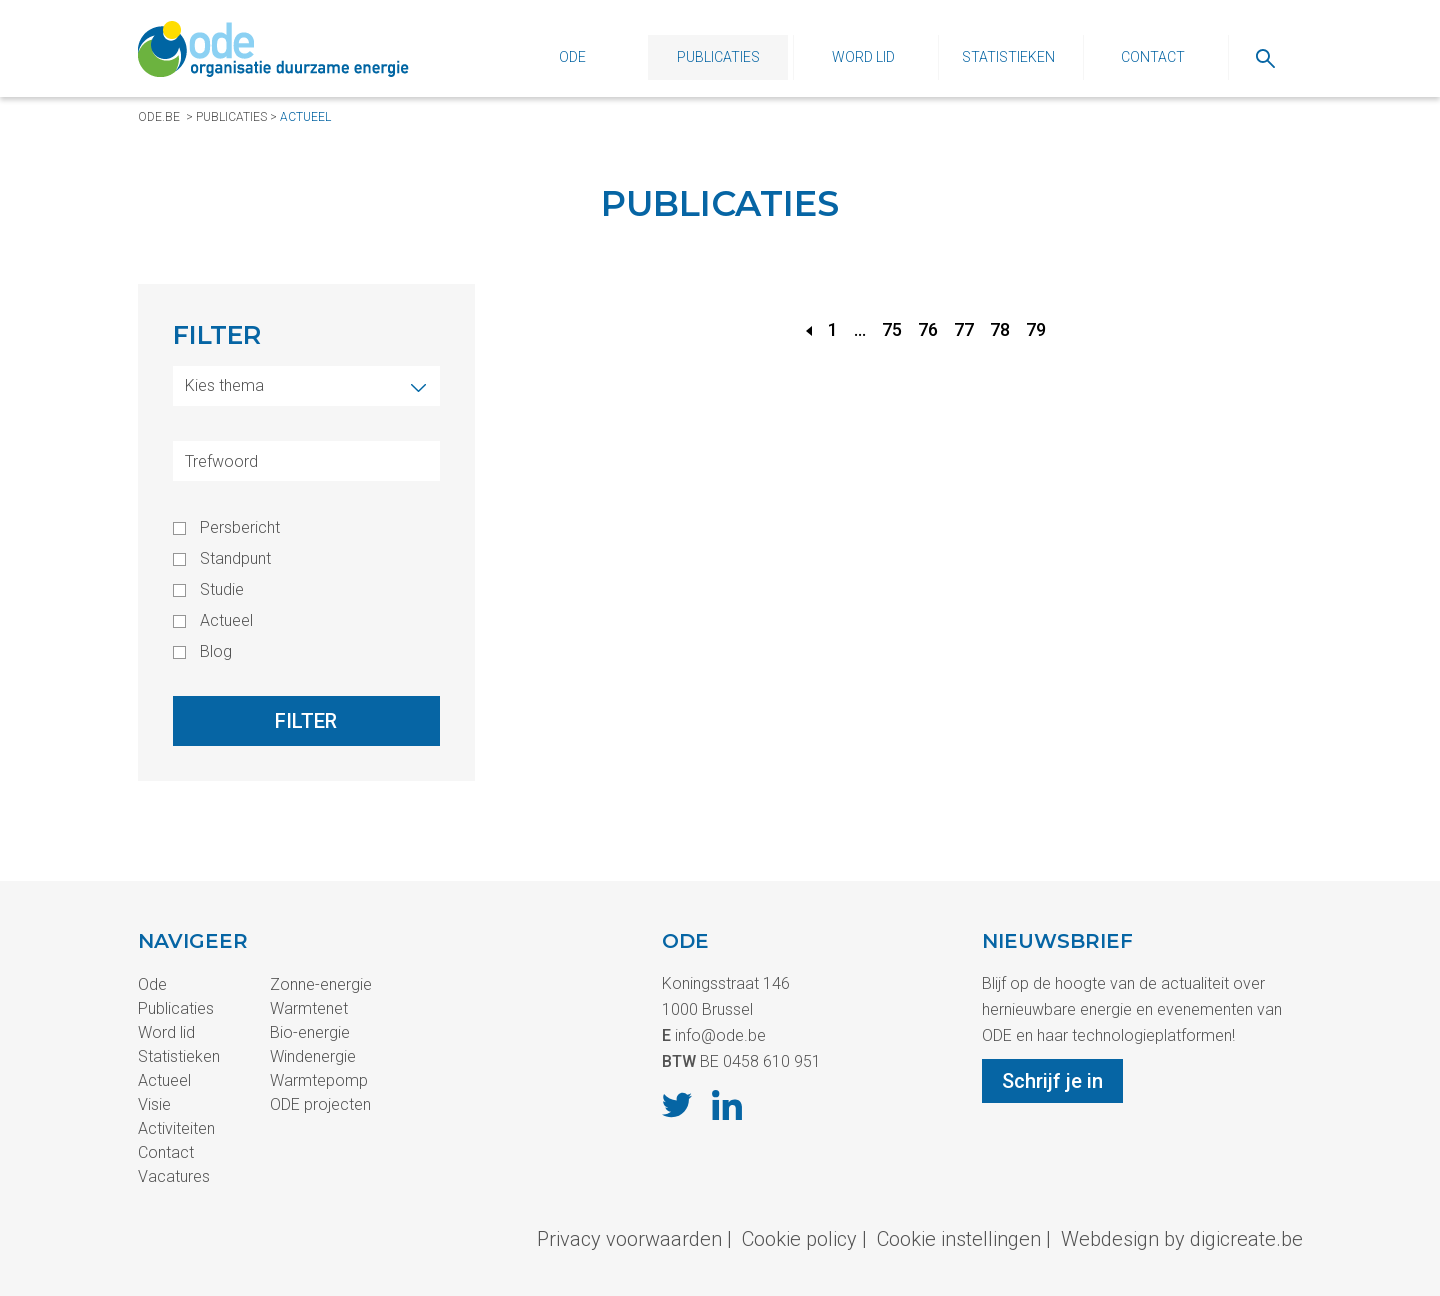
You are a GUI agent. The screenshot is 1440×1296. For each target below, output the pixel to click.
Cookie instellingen (959, 1239)
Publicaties (718, 57)
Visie (154, 1104)
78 (1000, 329)
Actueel (305, 117)
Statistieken (1008, 57)
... (860, 329)
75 (892, 329)
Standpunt (235, 559)
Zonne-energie (321, 984)
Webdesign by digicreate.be (1182, 1239)
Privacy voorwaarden (629, 1239)
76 (928, 329)
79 (1036, 329)
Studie (222, 590)
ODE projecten (320, 1104)
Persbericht (240, 528)
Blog (216, 652)
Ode (572, 57)
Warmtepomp (319, 1080)
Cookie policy (799, 1239)
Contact (1153, 57)
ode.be (159, 117)
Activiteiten (176, 1128)
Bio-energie (310, 1032)
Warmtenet (309, 1008)
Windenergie (313, 1056)
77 (964, 329)
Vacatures (174, 1176)
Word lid (863, 57)
